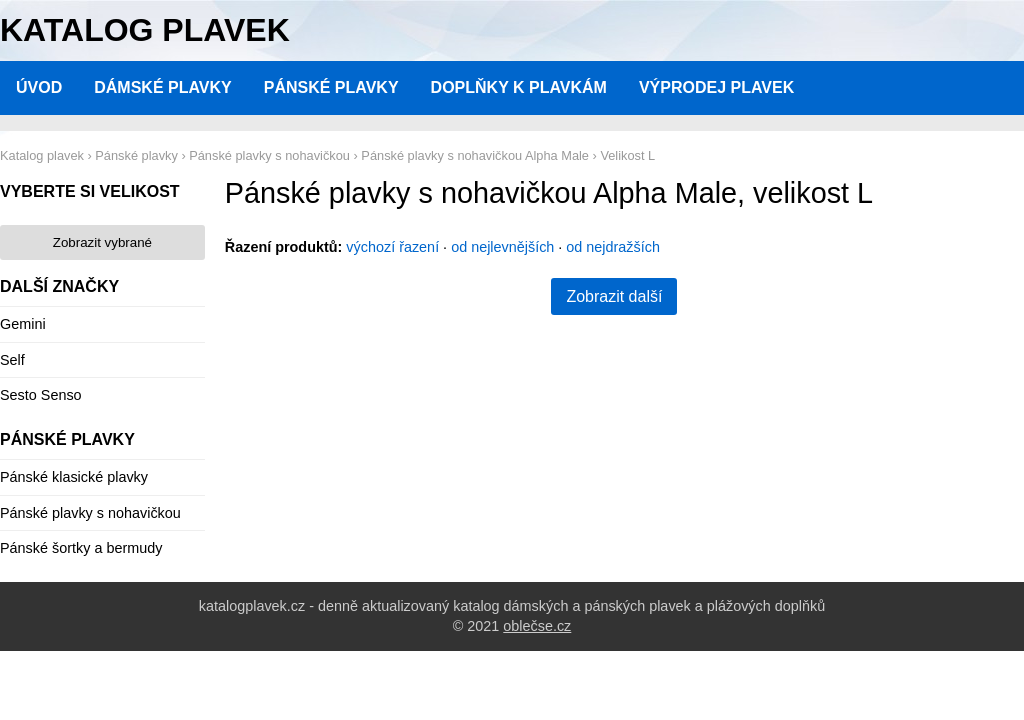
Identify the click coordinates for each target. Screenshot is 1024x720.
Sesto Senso (41, 395)
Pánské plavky (331, 87)
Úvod (39, 87)
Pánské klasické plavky (74, 477)
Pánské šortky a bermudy (81, 548)
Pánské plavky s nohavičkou (90, 513)
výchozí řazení (392, 247)
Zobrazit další (614, 296)
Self (12, 360)
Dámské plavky (163, 87)
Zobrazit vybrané (102, 242)
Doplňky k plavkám (519, 87)
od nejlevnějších (502, 247)
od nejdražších (613, 247)
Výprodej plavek (716, 87)
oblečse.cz (537, 626)
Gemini (23, 324)
